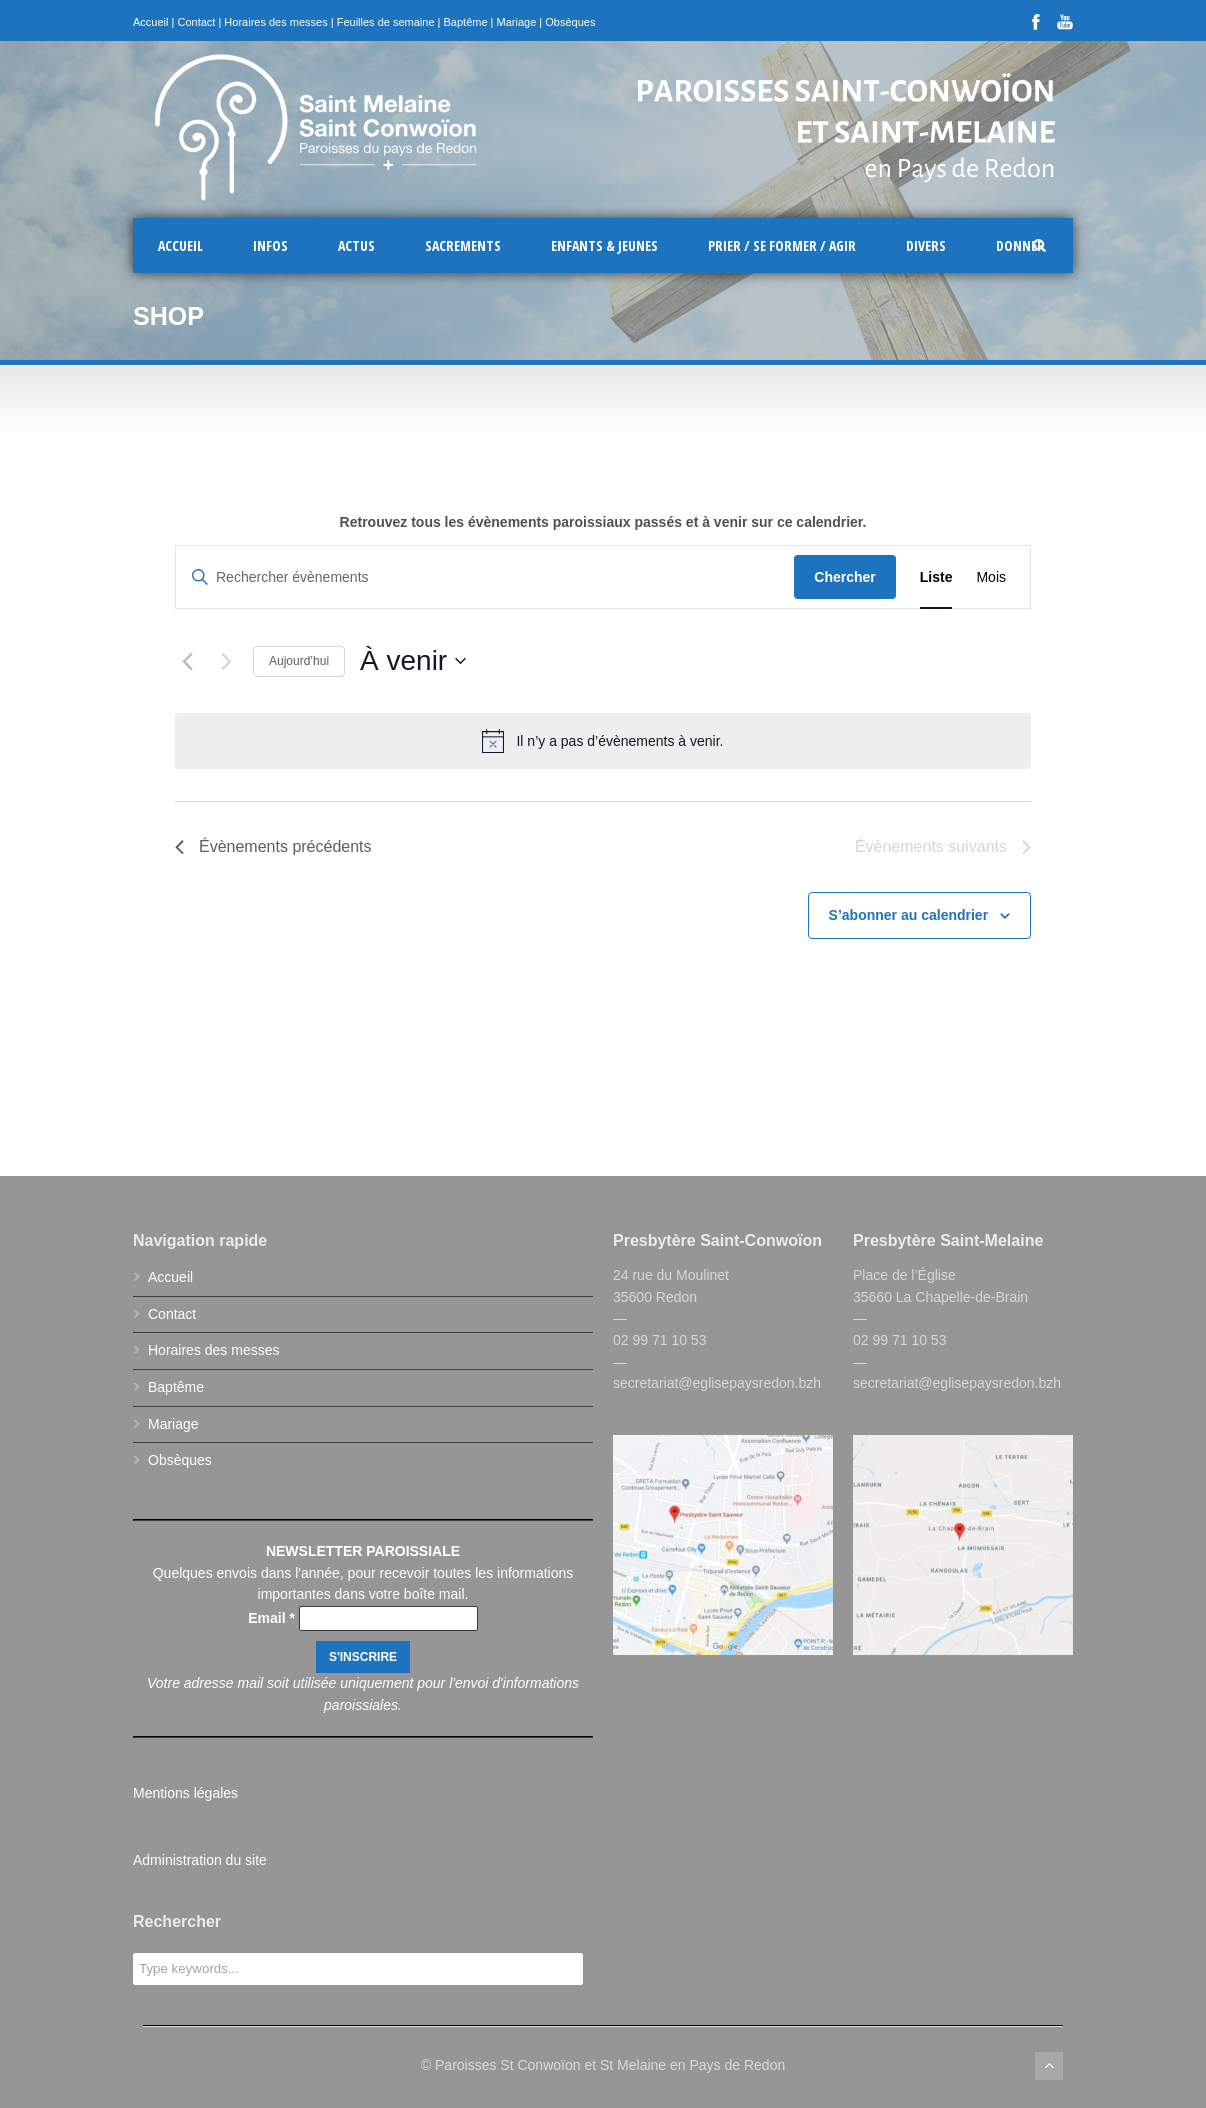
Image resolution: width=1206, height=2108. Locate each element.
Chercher (844, 577)
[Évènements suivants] (226, 661)
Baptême (466, 22)
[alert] (603, 741)
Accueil (150, 22)
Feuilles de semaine (386, 22)
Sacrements (463, 245)
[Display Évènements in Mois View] (991, 577)
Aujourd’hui (299, 661)
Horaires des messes (275, 22)
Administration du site (200, 1860)
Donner (1020, 245)
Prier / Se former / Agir (782, 245)
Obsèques (570, 22)
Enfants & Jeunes (604, 245)
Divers (926, 245)
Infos (270, 245)
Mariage (517, 22)
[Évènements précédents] (187, 661)
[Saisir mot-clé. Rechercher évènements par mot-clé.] (485, 577)
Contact (196, 22)
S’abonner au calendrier (909, 915)
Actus (356, 245)
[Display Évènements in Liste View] (936, 577)
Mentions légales (185, 1793)
